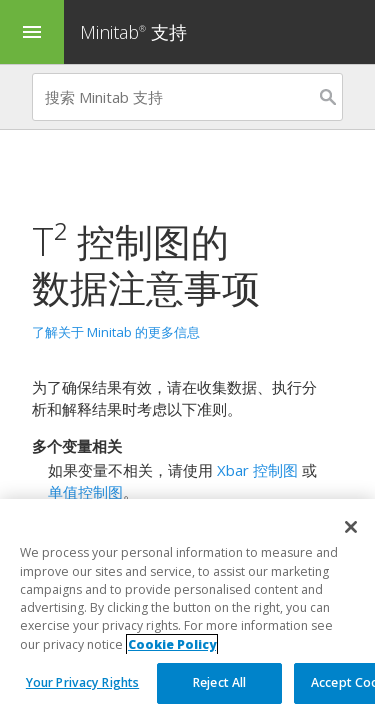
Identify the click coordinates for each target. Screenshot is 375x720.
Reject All (219, 683)
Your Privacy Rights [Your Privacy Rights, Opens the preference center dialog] (82, 683)
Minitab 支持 (133, 32)
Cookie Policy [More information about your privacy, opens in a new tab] (172, 644)
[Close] (351, 528)
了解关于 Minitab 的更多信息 (116, 332)
